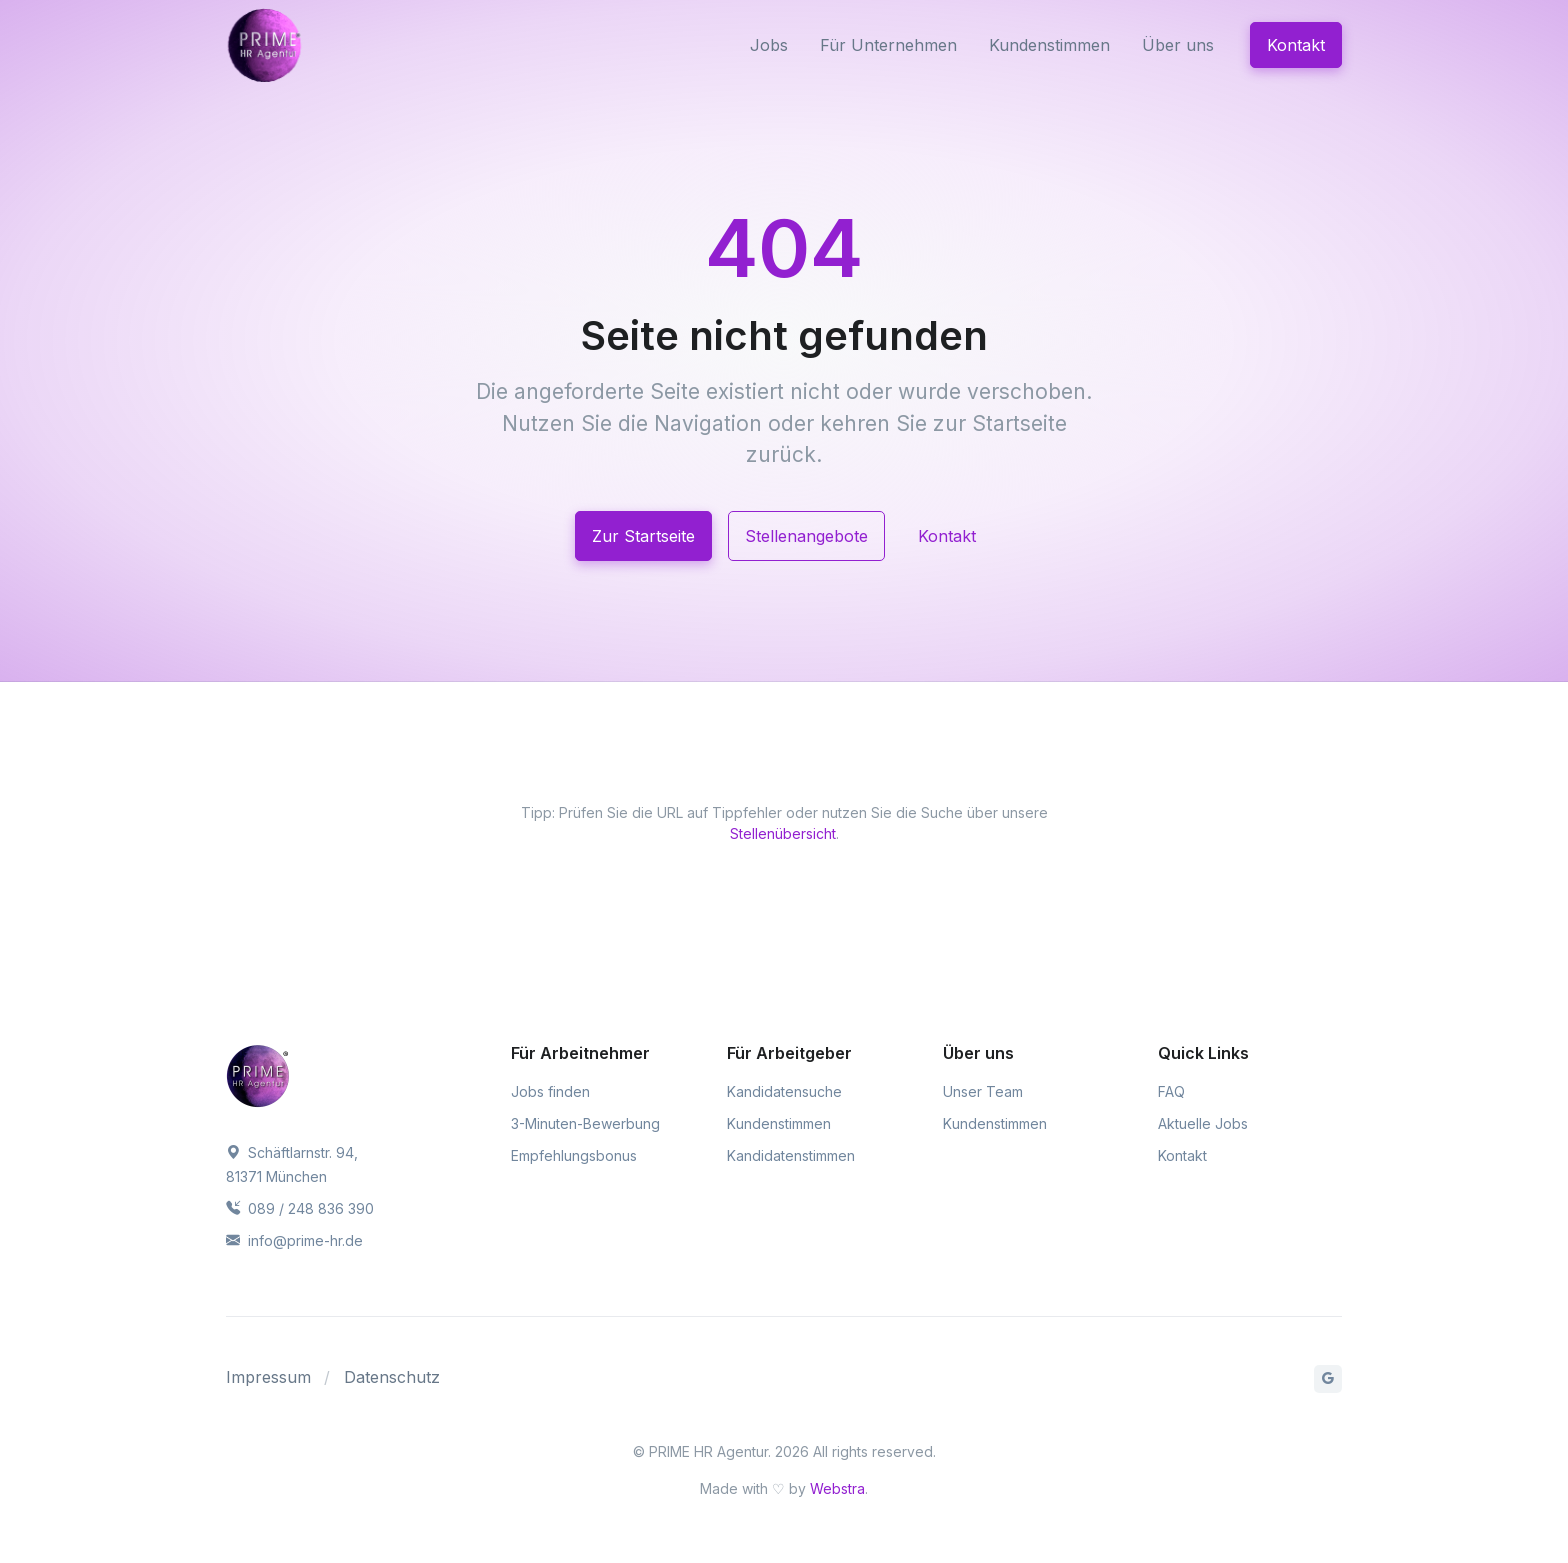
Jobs (769, 45)
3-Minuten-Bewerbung (585, 1123)
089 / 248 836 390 (300, 1208)
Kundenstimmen (1049, 45)
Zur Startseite (643, 536)
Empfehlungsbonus (574, 1155)
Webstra (837, 1488)
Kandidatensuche (784, 1091)
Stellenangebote (806, 536)
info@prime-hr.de (294, 1240)
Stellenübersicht (783, 833)
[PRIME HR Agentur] (310, 45)
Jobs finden (550, 1091)
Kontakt (1296, 45)
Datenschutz (392, 1377)
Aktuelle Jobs (1203, 1123)
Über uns (1178, 45)
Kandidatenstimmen (791, 1155)
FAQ (1171, 1091)
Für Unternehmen (888, 45)
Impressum (268, 1377)
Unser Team (983, 1091)
